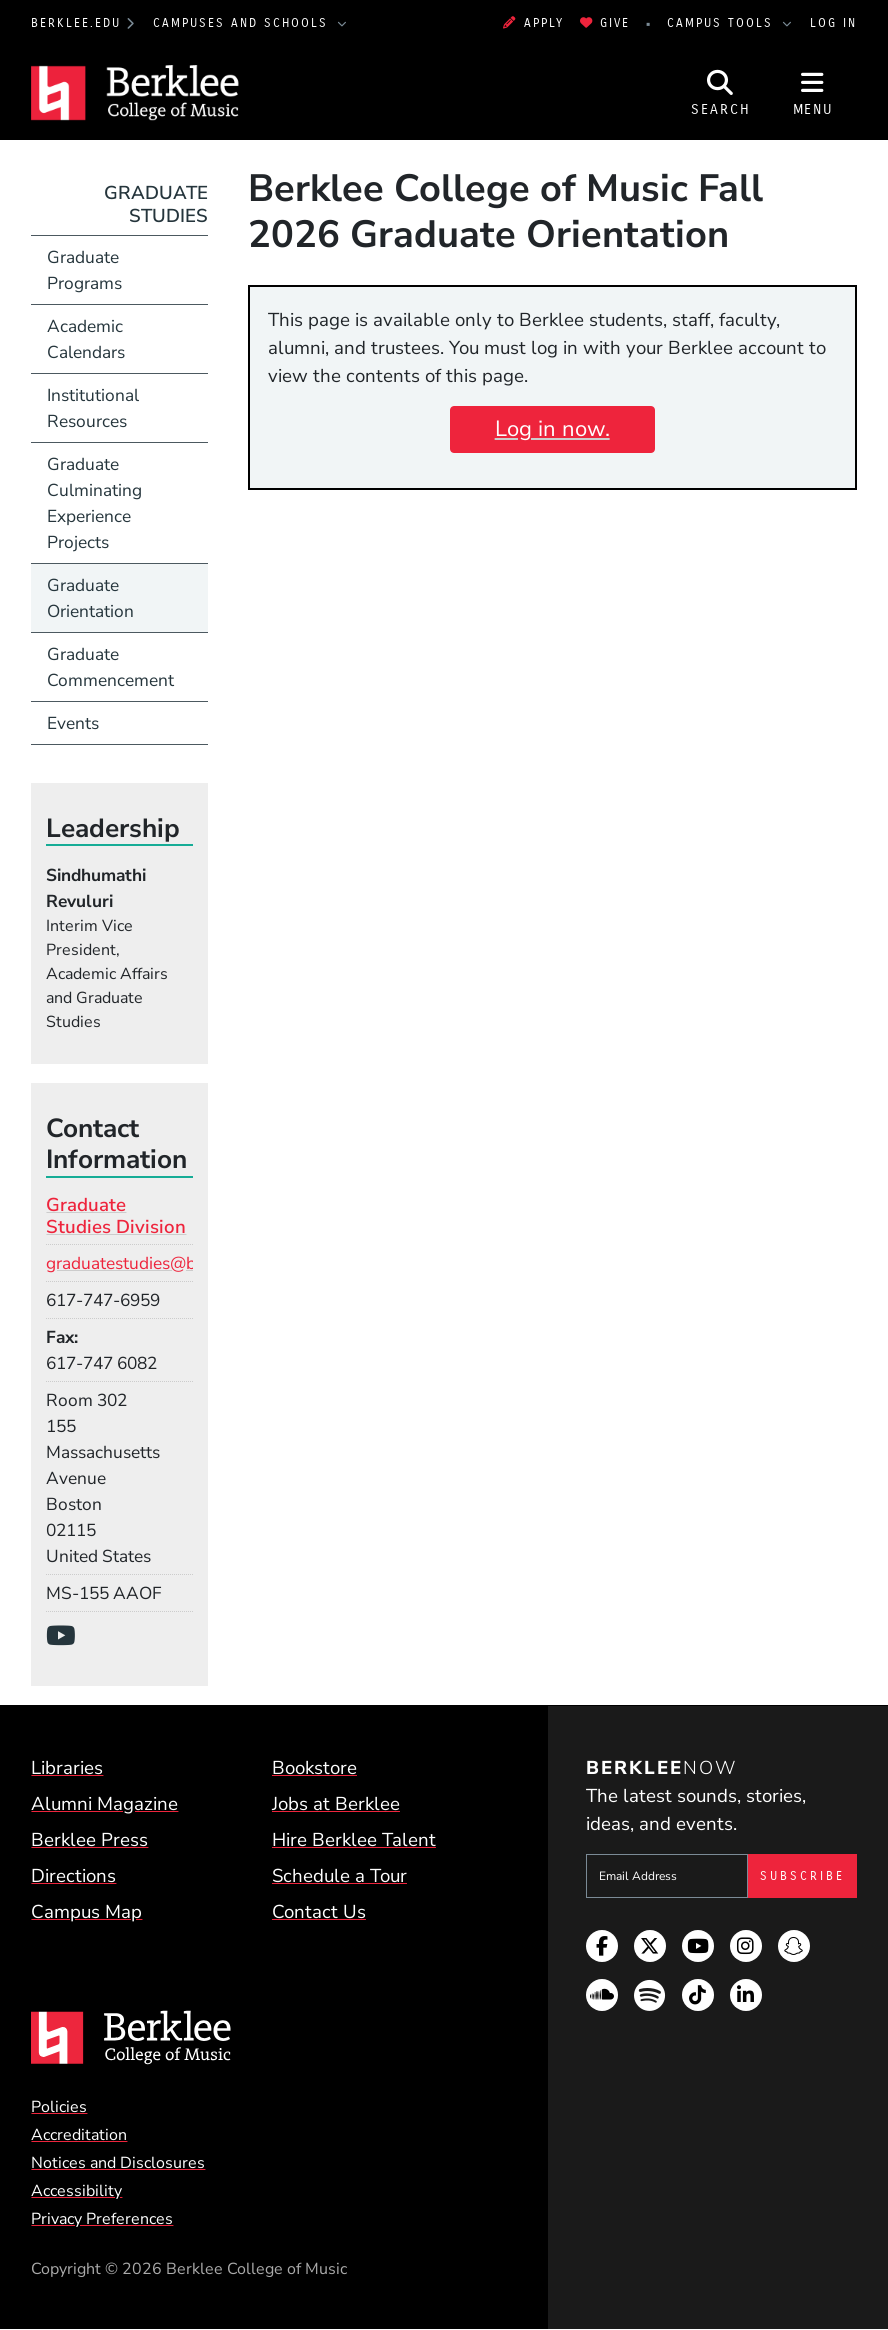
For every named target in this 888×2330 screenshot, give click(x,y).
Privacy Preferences (102, 2219)
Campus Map (86, 1912)
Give (605, 23)
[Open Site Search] (721, 93)
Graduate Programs (84, 270)
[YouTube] (67, 1636)
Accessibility (76, 2191)
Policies (59, 2107)
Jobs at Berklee (336, 1804)
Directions (73, 1876)
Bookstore (314, 1768)
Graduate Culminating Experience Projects (94, 503)
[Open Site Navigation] (813, 93)
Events (73, 723)
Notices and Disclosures (118, 2163)
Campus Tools (723, 23)
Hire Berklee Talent (354, 1840)
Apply (533, 23)
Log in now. (552, 429)
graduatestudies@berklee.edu (161, 1263)
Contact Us (319, 1912)
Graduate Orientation (90, 598)
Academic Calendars (86, 339)
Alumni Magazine (104, 1804)
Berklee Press (89, 1840)
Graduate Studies (156, 204)
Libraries (67, 1768)
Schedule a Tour (339, 1876)
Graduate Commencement (110, 667)
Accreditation (79, 2135)
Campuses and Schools (243, 23)
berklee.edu (76, 23)
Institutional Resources (93, 408)
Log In (833, 23)
